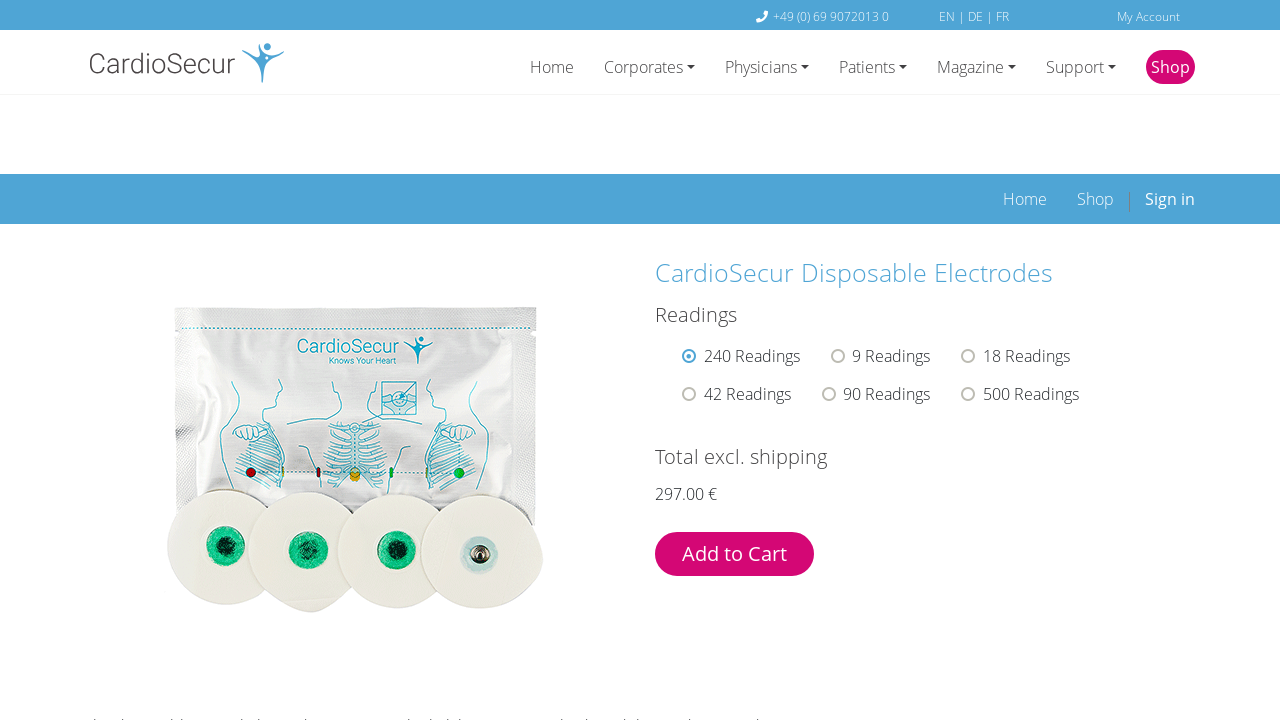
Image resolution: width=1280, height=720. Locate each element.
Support (1075, 67)
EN (948, 16)
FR (1002, 16)
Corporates (643, 67)
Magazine (970, 67)
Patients (867, 67)
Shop (1170, 67)
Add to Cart (734, 484)
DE (977, 16)
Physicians (761, 67)
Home (552, 67)
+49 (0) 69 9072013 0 (831, 16)
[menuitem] (1025, 130)
